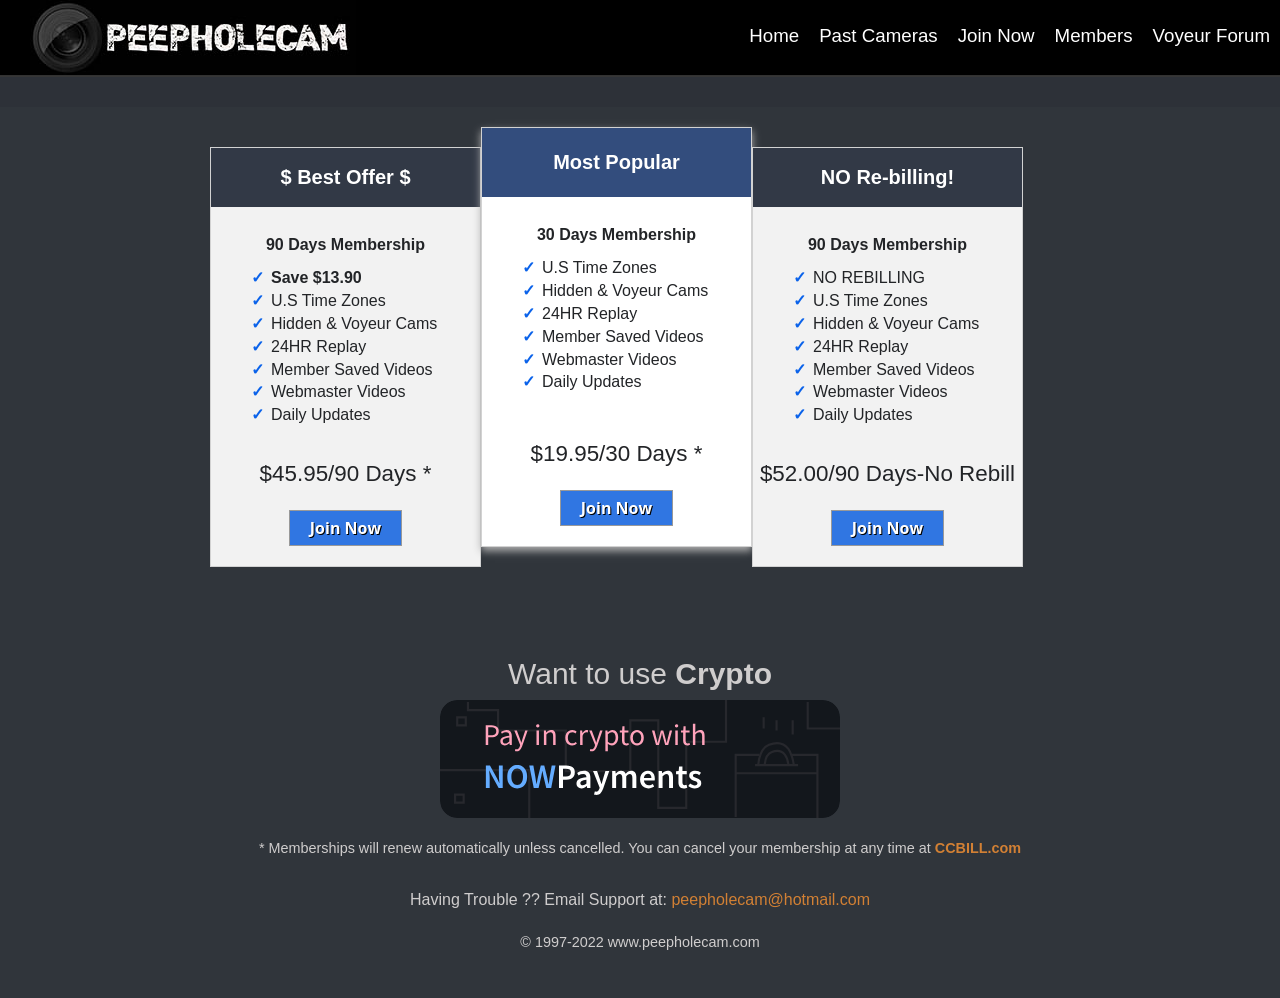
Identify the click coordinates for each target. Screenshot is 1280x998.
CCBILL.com (978, 848)
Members (1094, 35)
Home (774, 35)
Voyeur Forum (1211, 35)
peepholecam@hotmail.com (770, 899)
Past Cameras (878, 35)
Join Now (996, 35)
